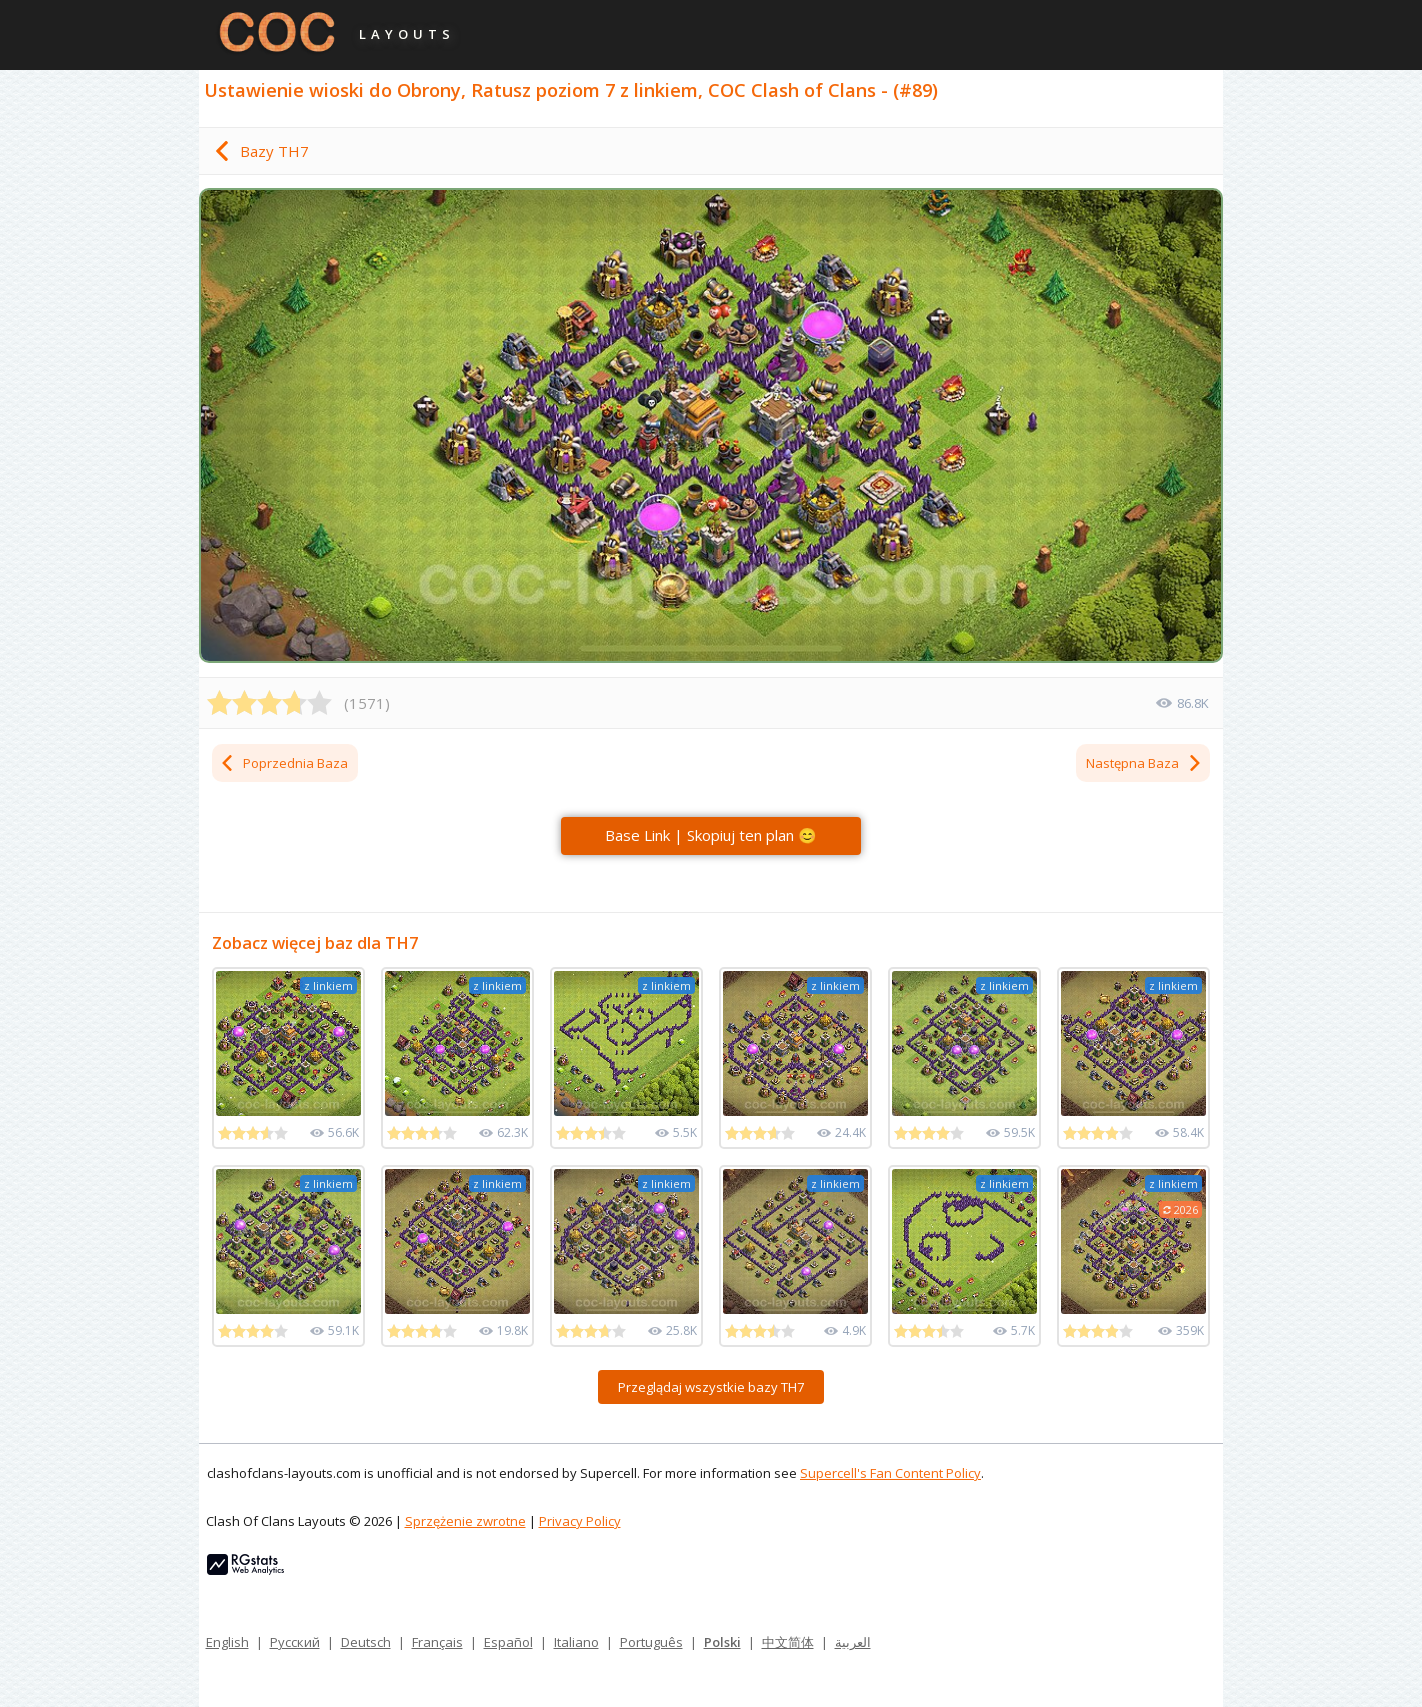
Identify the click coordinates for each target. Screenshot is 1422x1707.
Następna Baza (1144, 763)
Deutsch (366, 1642)
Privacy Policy (580, 1521)
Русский (295, 1642)
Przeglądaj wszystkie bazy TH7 (711, 1387)
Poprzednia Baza (283, 763)
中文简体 (788, 1642)
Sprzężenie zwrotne (465, 1521)
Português (651, 1642)
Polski (722, 1642)
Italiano (576, 1642)
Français (437, 1642)
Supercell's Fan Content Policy (890, 1473)
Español (508, 1642)
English (227, 1642)
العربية (853, 1642)
